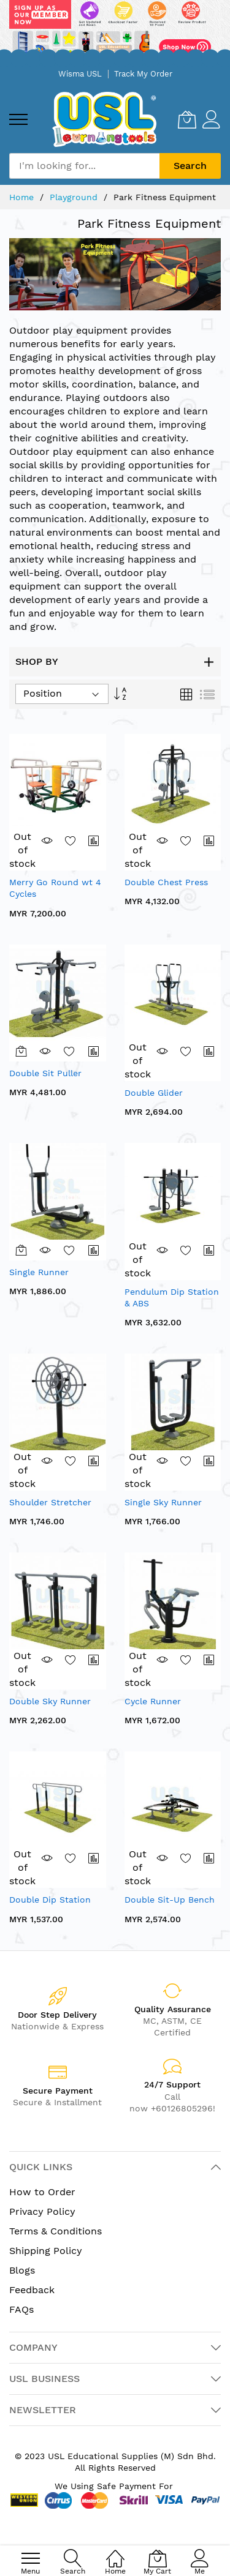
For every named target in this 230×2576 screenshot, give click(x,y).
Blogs (22, 2270)
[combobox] (84, 166)
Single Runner (39, 1272)
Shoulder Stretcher (50, 1502)
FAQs (21, 2309)
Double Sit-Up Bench (170, 1899)
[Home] (115, 2552)
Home (23, 197)
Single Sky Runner (163, 1502)
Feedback (32, 2290)
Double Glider (154, 1093)
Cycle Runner (153, 1701)
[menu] (18, 119)
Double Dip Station (50, 1899)
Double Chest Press (166, 882)
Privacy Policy (42, 2211)
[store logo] (104, 119)
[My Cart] (187, 119)
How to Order (42, 2192)
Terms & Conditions (55, 2231)
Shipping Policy (45, 2250)
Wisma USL (80, 73)
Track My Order (143, 73)
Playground (75, 197)
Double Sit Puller (45, 1073)
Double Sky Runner (50, 1701)
